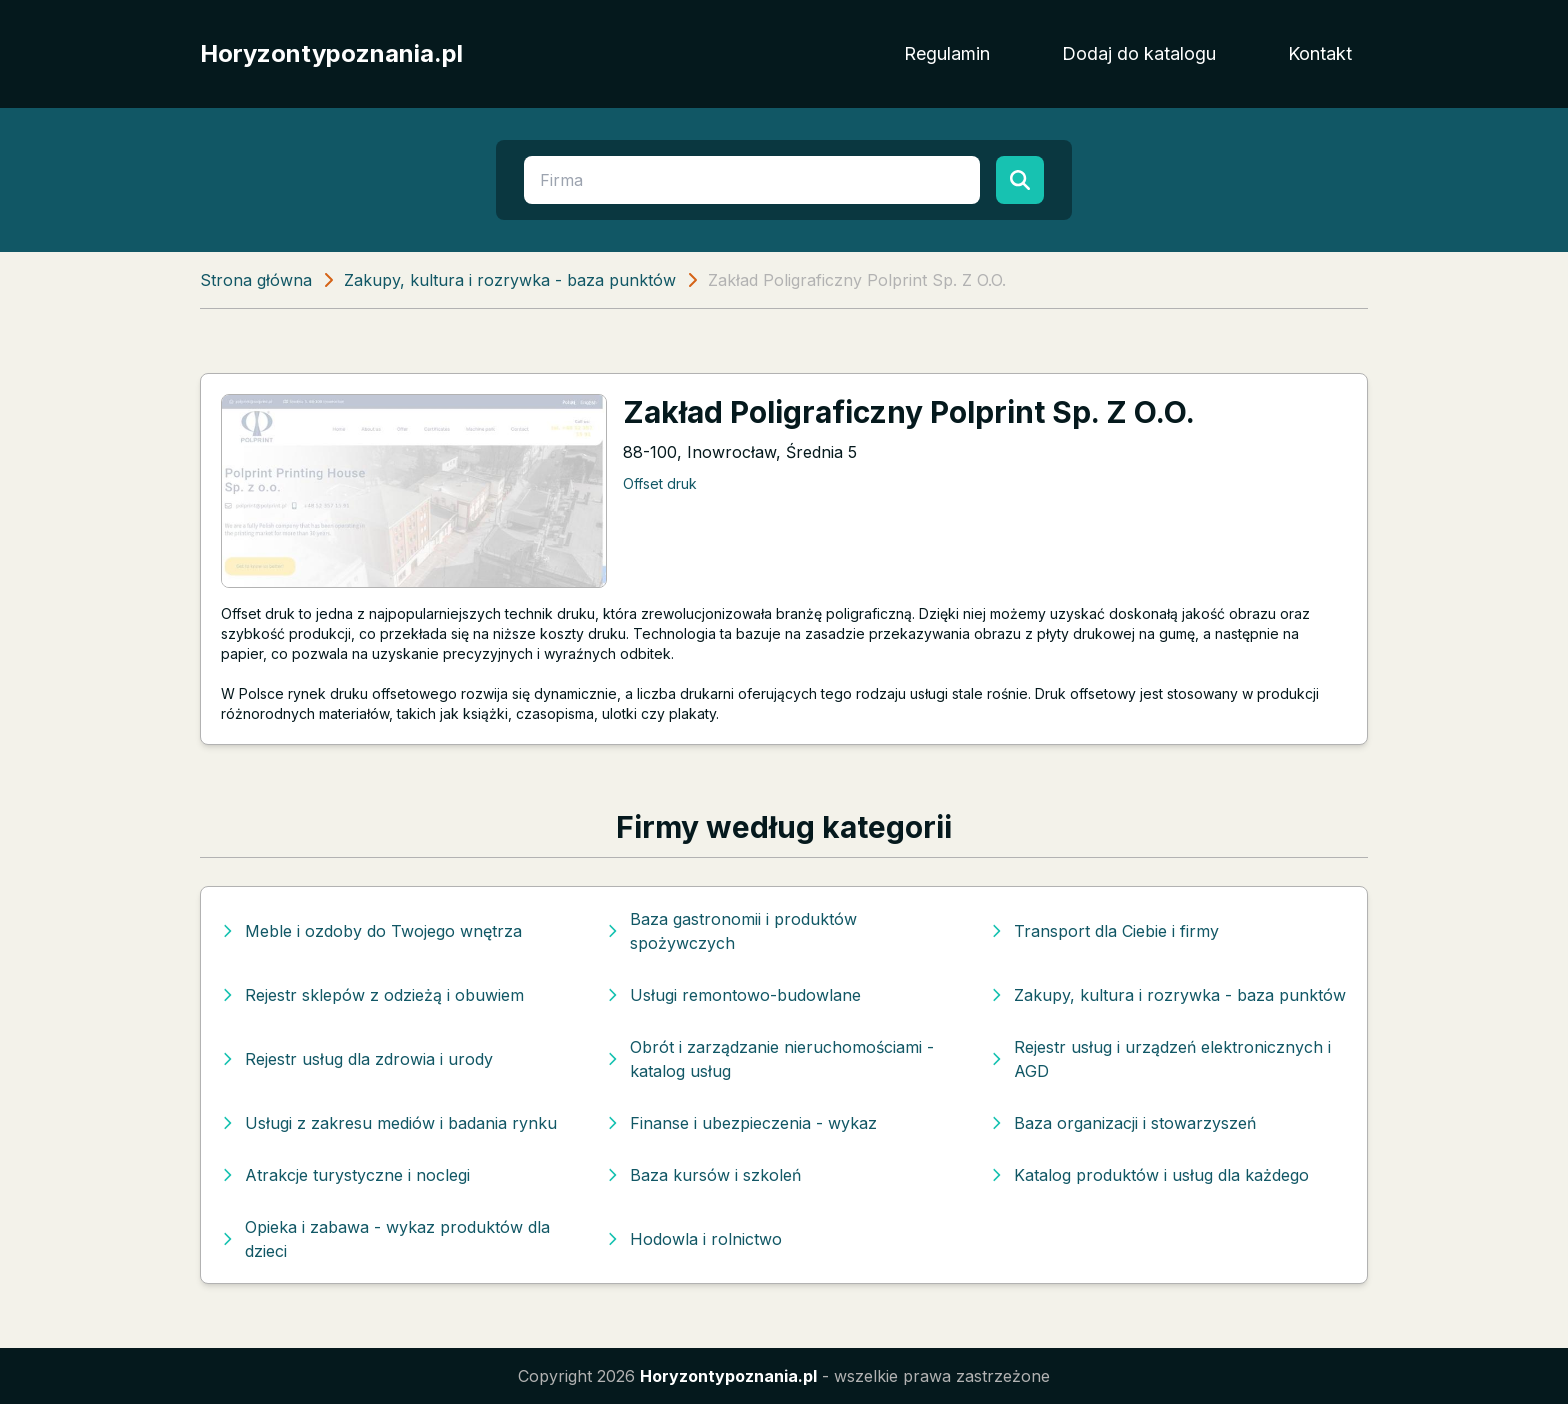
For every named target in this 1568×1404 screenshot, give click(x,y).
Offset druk (660, 483)
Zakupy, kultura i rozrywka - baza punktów (510, 280)
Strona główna (256, 280)
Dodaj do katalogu (1139, 53)
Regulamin (947, 53)
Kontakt (1320, 53)
